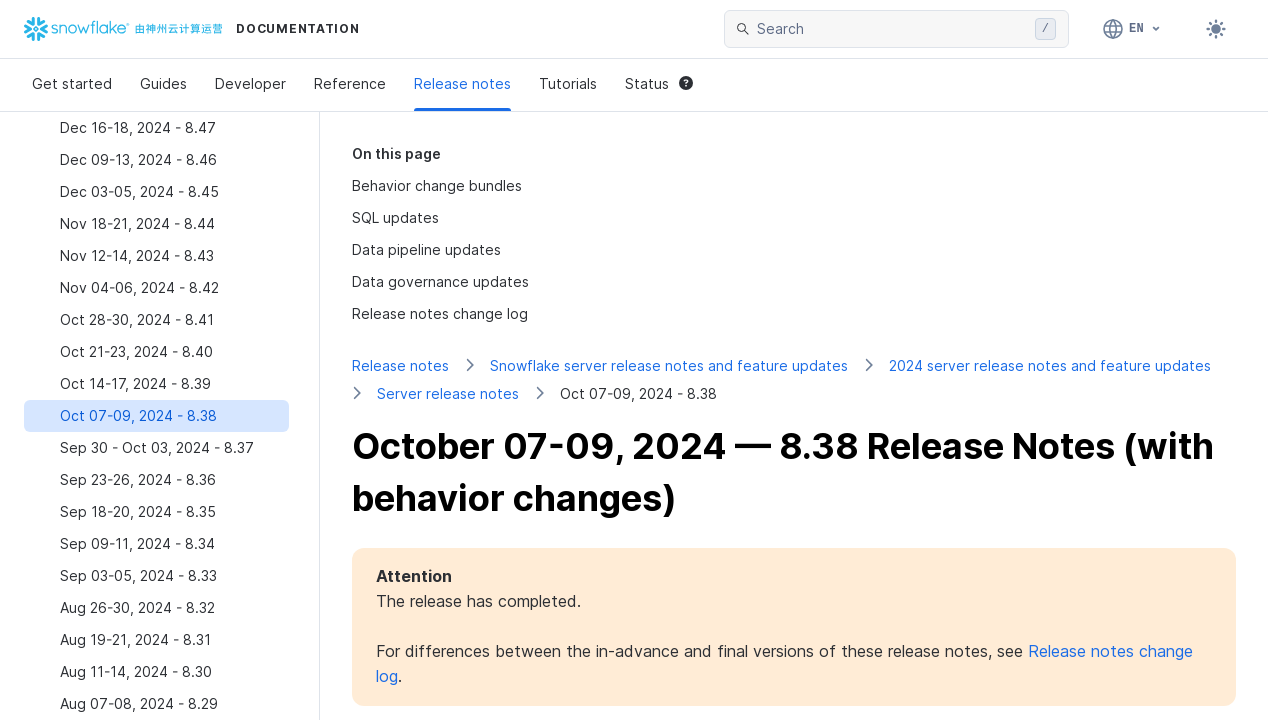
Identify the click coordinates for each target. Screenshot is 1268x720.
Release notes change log (440, 313)
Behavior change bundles (437, 185)
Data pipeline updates (426, 249)
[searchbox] (892, 29)
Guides (163, 83)
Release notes (462, 83)
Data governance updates (440, 281)
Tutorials (568, 83)
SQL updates (395, 217)
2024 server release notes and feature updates (1050, 365)
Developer (250, 83)
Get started (72, 83)
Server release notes (448, 393)
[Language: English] (1132, 29)
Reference (350, 83)
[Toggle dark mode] (1216, 29)
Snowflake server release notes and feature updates (669, 365)
